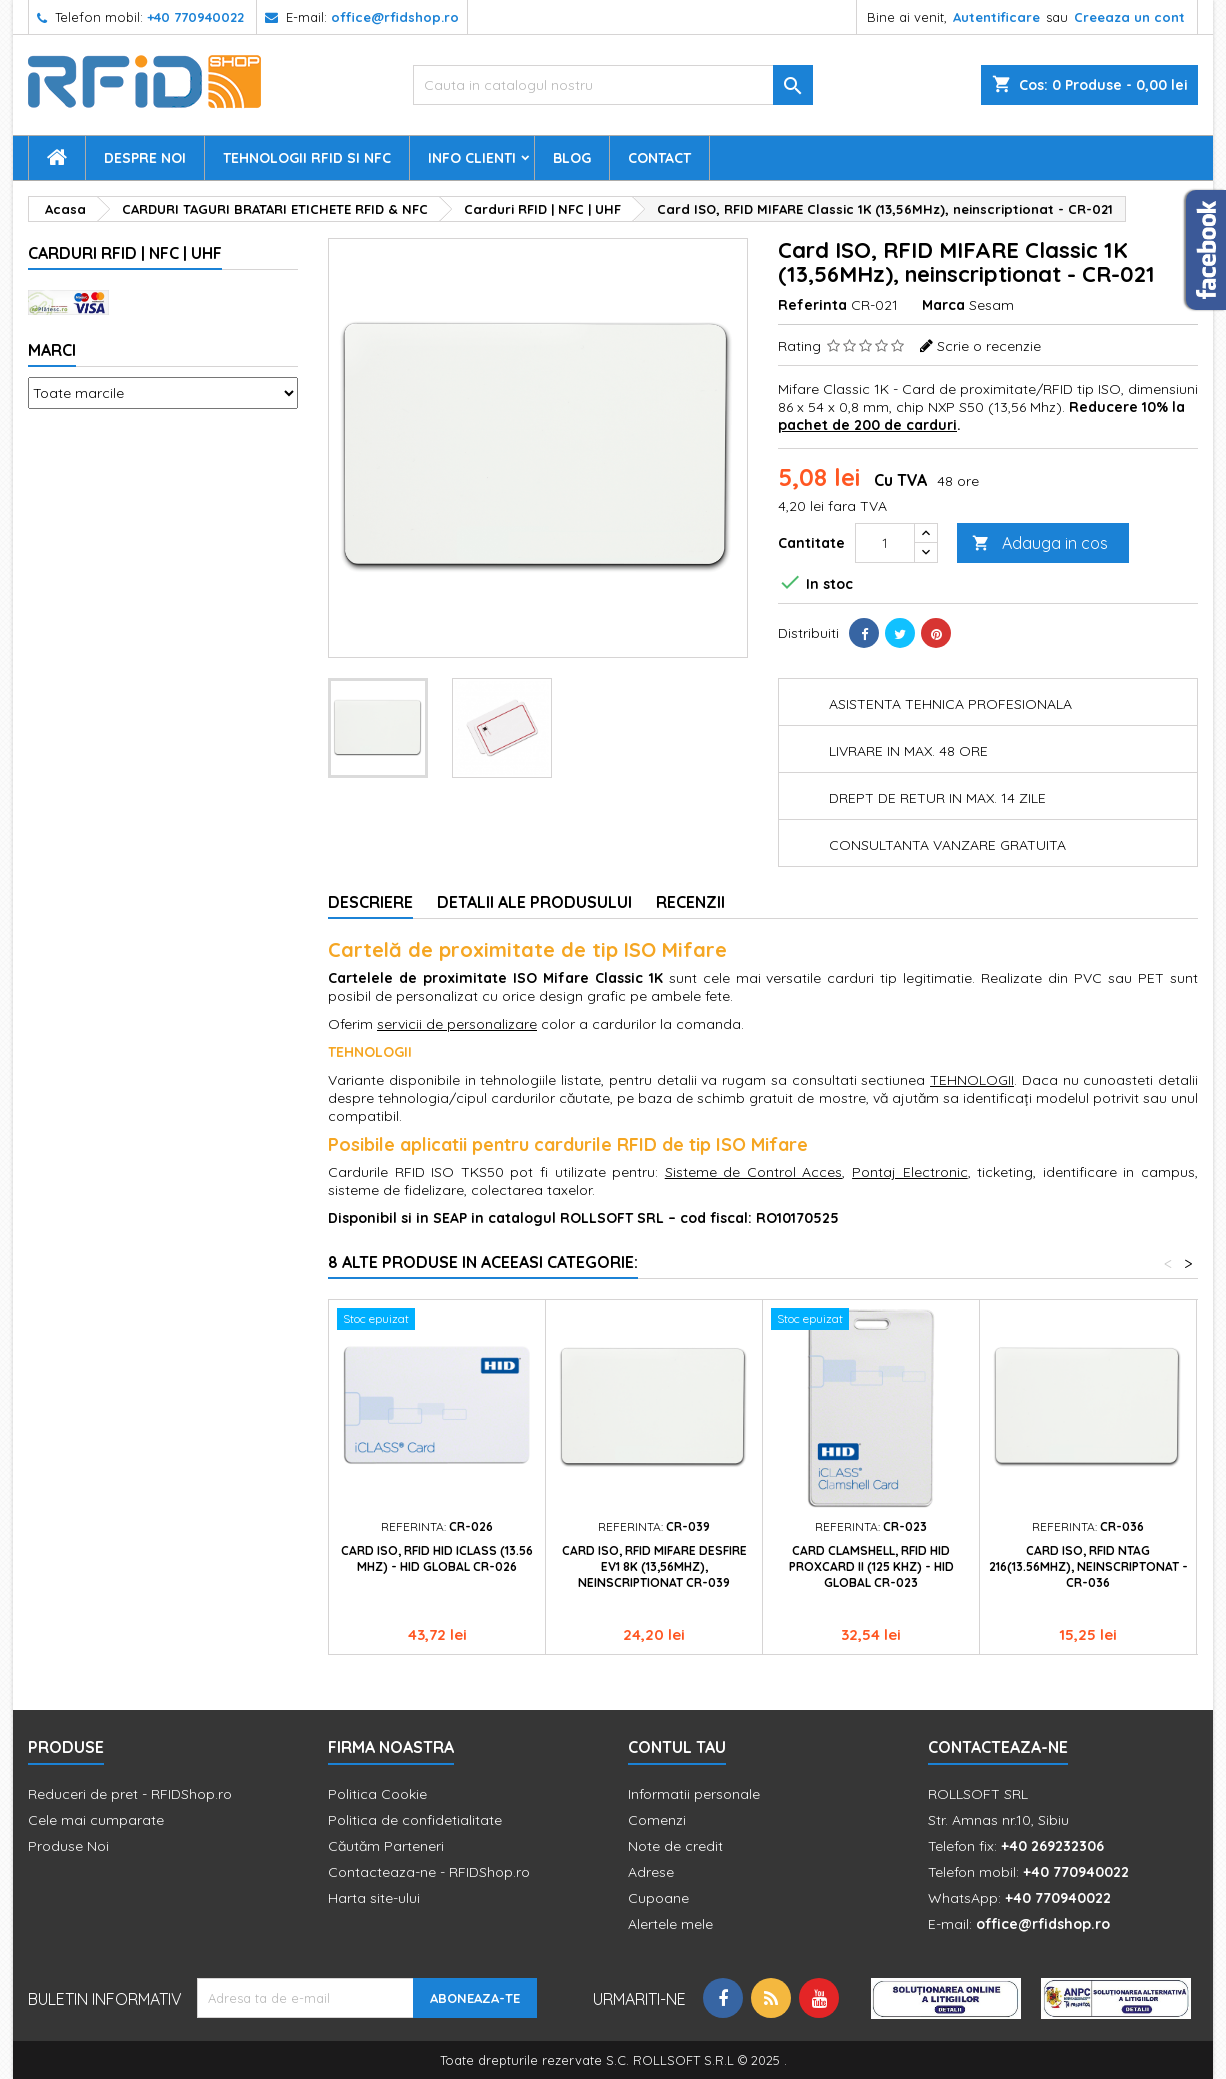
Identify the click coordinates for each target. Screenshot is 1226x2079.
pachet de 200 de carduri (867, 425)
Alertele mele (670, 1924)
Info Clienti (472, 158)
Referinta (812, 305)
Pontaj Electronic (910, 1172)
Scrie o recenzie (989, 346)
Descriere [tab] (370, 902)
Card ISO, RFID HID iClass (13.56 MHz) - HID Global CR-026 (437, 1558)
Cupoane (658, 1898)
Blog (572, 158)
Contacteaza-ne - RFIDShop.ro (429, 1872)
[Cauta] (613, 85)
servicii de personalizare (457, 1024)
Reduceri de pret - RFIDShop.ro (130, 1794)
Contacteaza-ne (998, 1747)
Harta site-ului (374, 1898)
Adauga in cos (1040, 543)
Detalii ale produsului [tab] (534, 902)
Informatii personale (694, 1794)
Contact (659, 158)
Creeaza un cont (1129, 17)
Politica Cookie (377, 1794)
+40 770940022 (195, 17)
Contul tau (677, 1747)
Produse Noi (68, 1846)
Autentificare (996, 17)
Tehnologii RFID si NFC (307, 158)
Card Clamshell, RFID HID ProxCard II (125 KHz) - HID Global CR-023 (871, 1566)
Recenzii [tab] (690, 902)
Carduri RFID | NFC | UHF (125, 253)
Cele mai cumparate (96, 1820)
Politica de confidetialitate (415, 1820)
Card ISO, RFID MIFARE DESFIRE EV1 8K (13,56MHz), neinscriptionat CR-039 (654, 1566)
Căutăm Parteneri (386, 1846)
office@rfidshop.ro (395, 17)
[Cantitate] (885, 543)
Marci (52, 350)
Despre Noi (145, 158)
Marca (943, 305)
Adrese (651, 1872)
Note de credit (675, 1846)
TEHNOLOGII (972, 1080)
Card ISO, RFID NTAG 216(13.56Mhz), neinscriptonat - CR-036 (1088, 1566)
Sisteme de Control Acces (754, 1172)
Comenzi (657, 1820)
